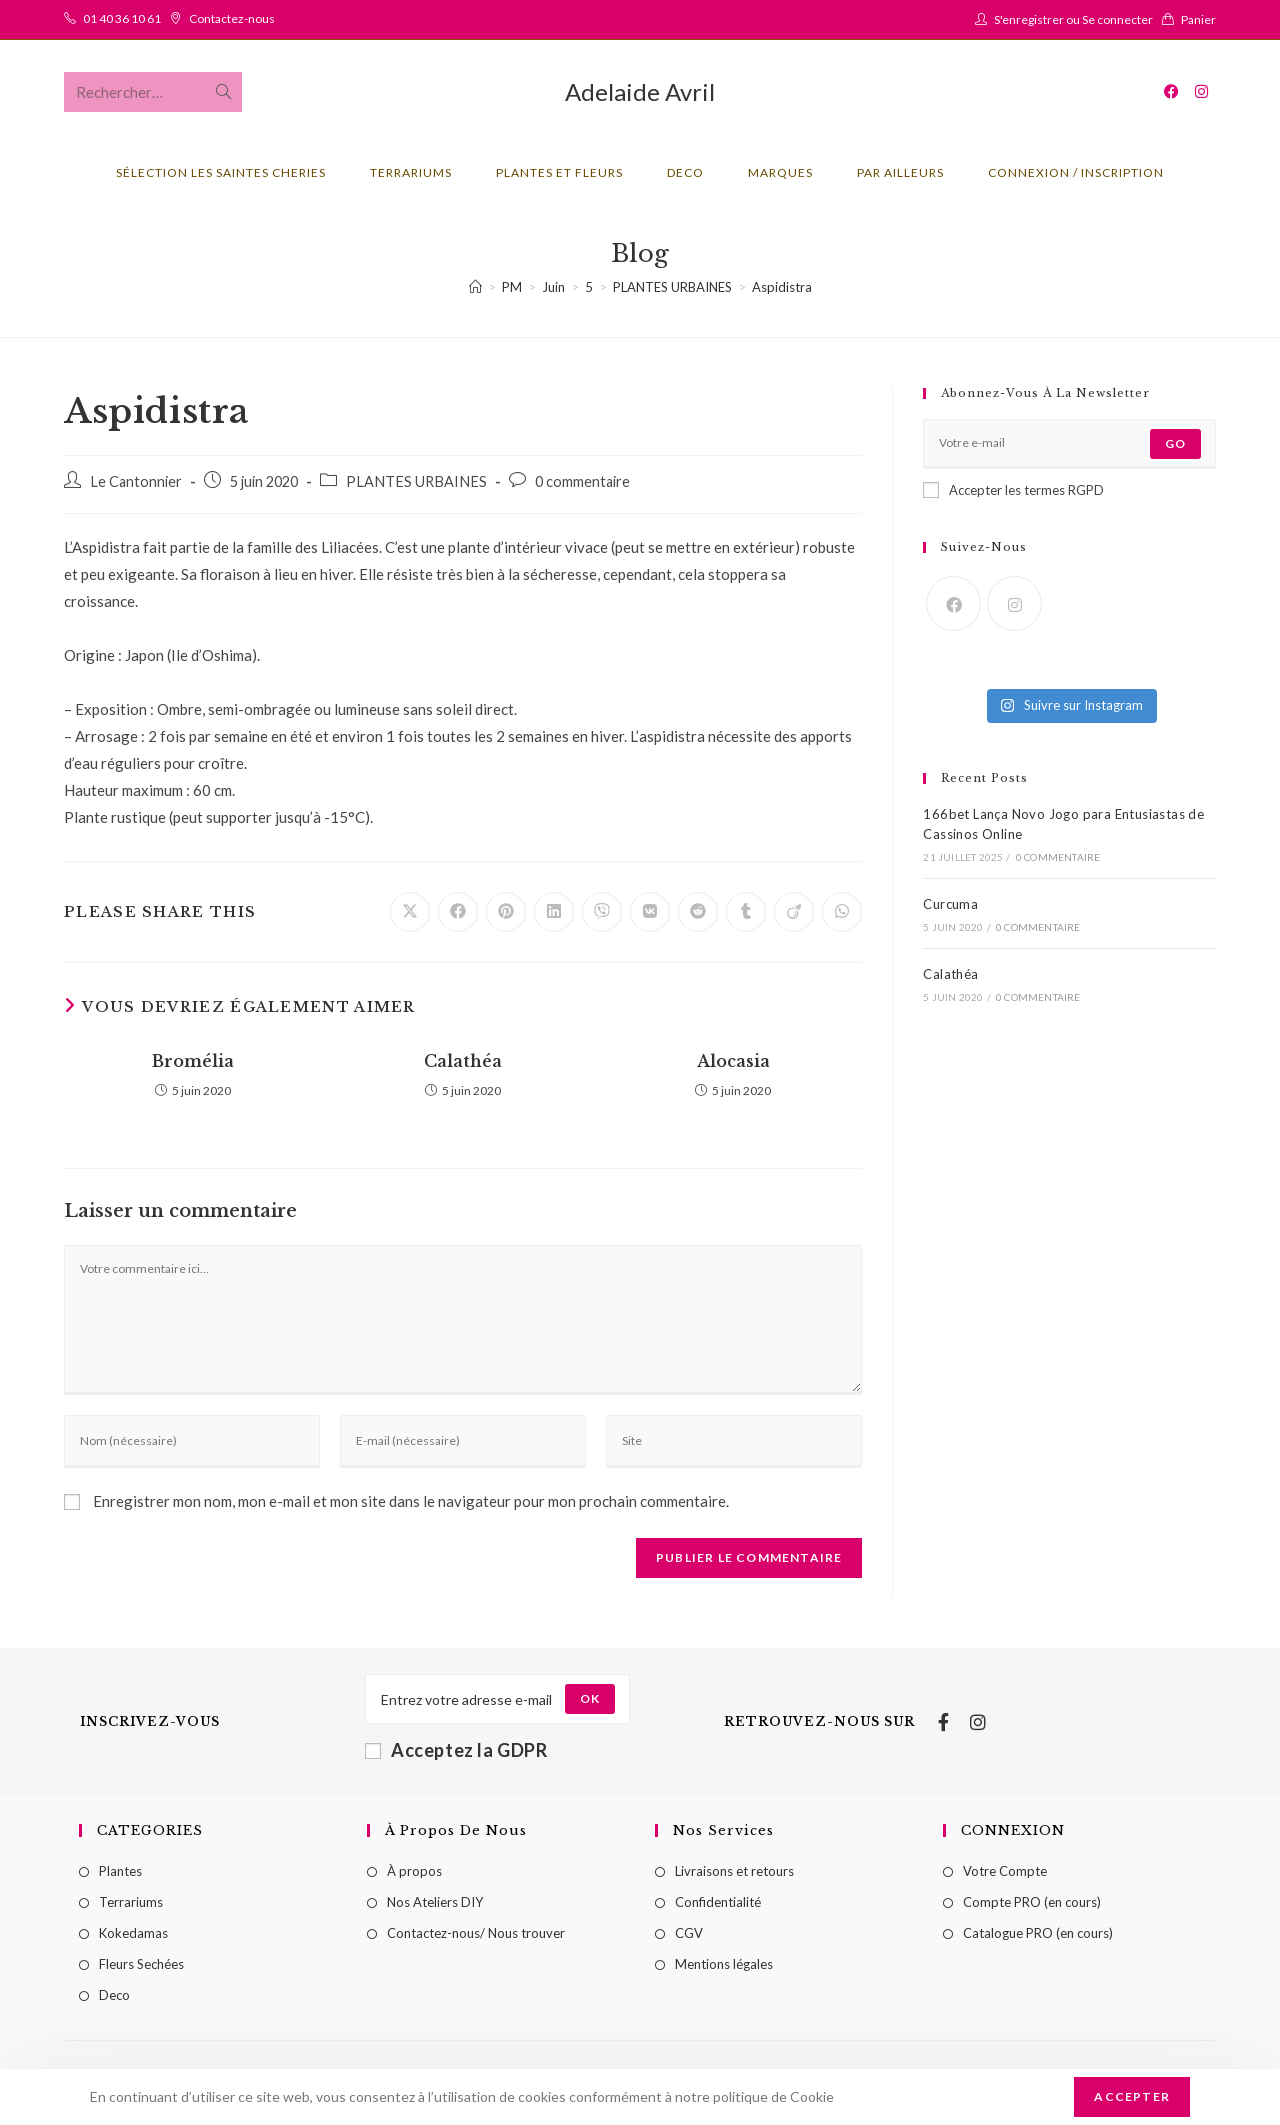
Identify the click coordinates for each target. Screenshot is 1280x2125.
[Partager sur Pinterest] (506, 912)
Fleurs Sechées (141, 1964)
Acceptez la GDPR (456, 1750)
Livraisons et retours (734, 1871)
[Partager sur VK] (650, 912)
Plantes (120, 1871)
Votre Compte (1005, 1871)
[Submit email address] (590, 1699)
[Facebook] (953, 603)
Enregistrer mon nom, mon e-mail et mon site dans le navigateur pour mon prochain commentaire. (411, 1501)
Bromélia (193, 1061)
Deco (114, 1995)
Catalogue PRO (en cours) (1038, 1933)
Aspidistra (782, 287)
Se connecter (1117, 19)
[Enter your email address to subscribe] (1069, 444)
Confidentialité (718, 1902)
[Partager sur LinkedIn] (554, 912)
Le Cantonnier (136, 481)
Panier (1198, 19)
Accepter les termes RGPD (1013, 490)
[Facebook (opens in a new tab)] (1171, 91)
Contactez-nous (232, 18)
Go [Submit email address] (1175, 443)
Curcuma (950, 904)
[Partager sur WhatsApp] (842, 912)
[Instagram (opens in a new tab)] (1201, 91)
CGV (689, 1933)
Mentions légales (724, 1964)
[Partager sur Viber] (602, 912)
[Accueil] (475, 287)
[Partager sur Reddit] (698, 912)
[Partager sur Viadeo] (794, 912)
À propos (414, 1871)
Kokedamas (133, 1933)
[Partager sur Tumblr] (746, 912)
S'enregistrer (1029, 19)
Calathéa (463, 1061)
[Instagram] (1014, 603)
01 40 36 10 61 (122, 18)
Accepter (1132, 2096)
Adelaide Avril (640, 91)
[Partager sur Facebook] (458, 912)
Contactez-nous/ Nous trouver (476, 1933)
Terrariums (131, 1902)
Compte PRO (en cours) (1032, 1902)
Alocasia (733, 1061)
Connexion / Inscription (1076, 172)
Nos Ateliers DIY (435, 1902)
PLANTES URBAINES (416, 481)
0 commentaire (582, 481)
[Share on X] (410, 912)
